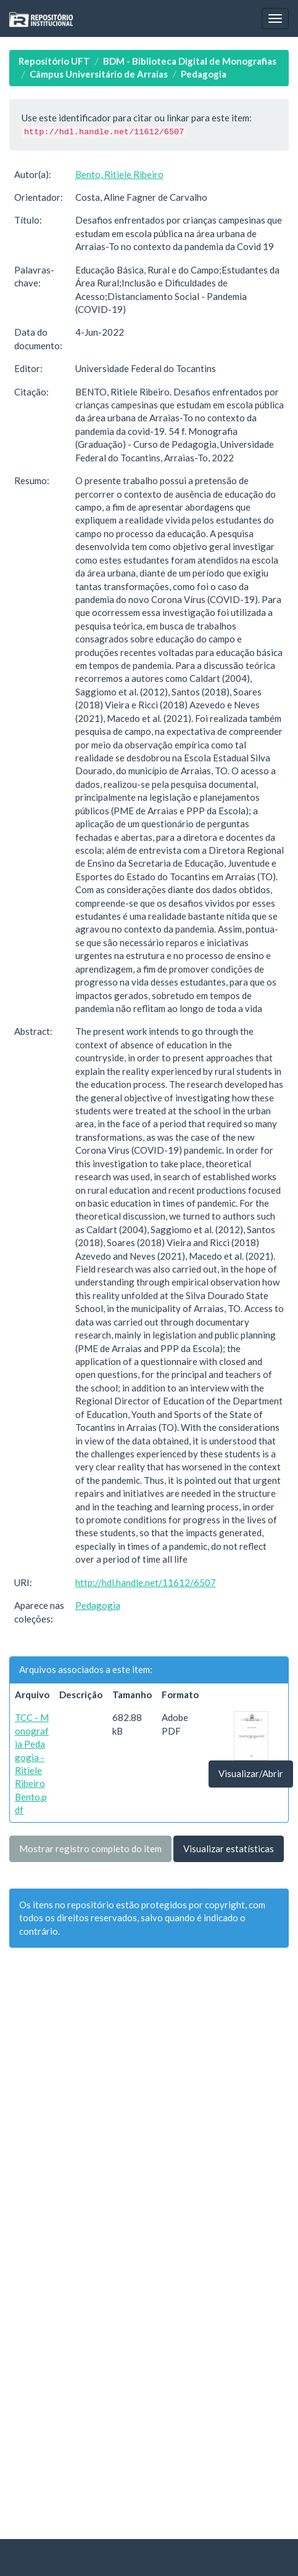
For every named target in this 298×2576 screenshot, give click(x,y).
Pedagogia (203, 73)
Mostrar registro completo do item (90, 1848)
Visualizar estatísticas (228, 1848)
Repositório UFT (54, 61)
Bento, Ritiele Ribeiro (119, 174)
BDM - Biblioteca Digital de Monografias (189, 61)
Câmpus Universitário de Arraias (99, 73)
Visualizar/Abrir (250, 1773)
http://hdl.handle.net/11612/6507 (145, 1582)
